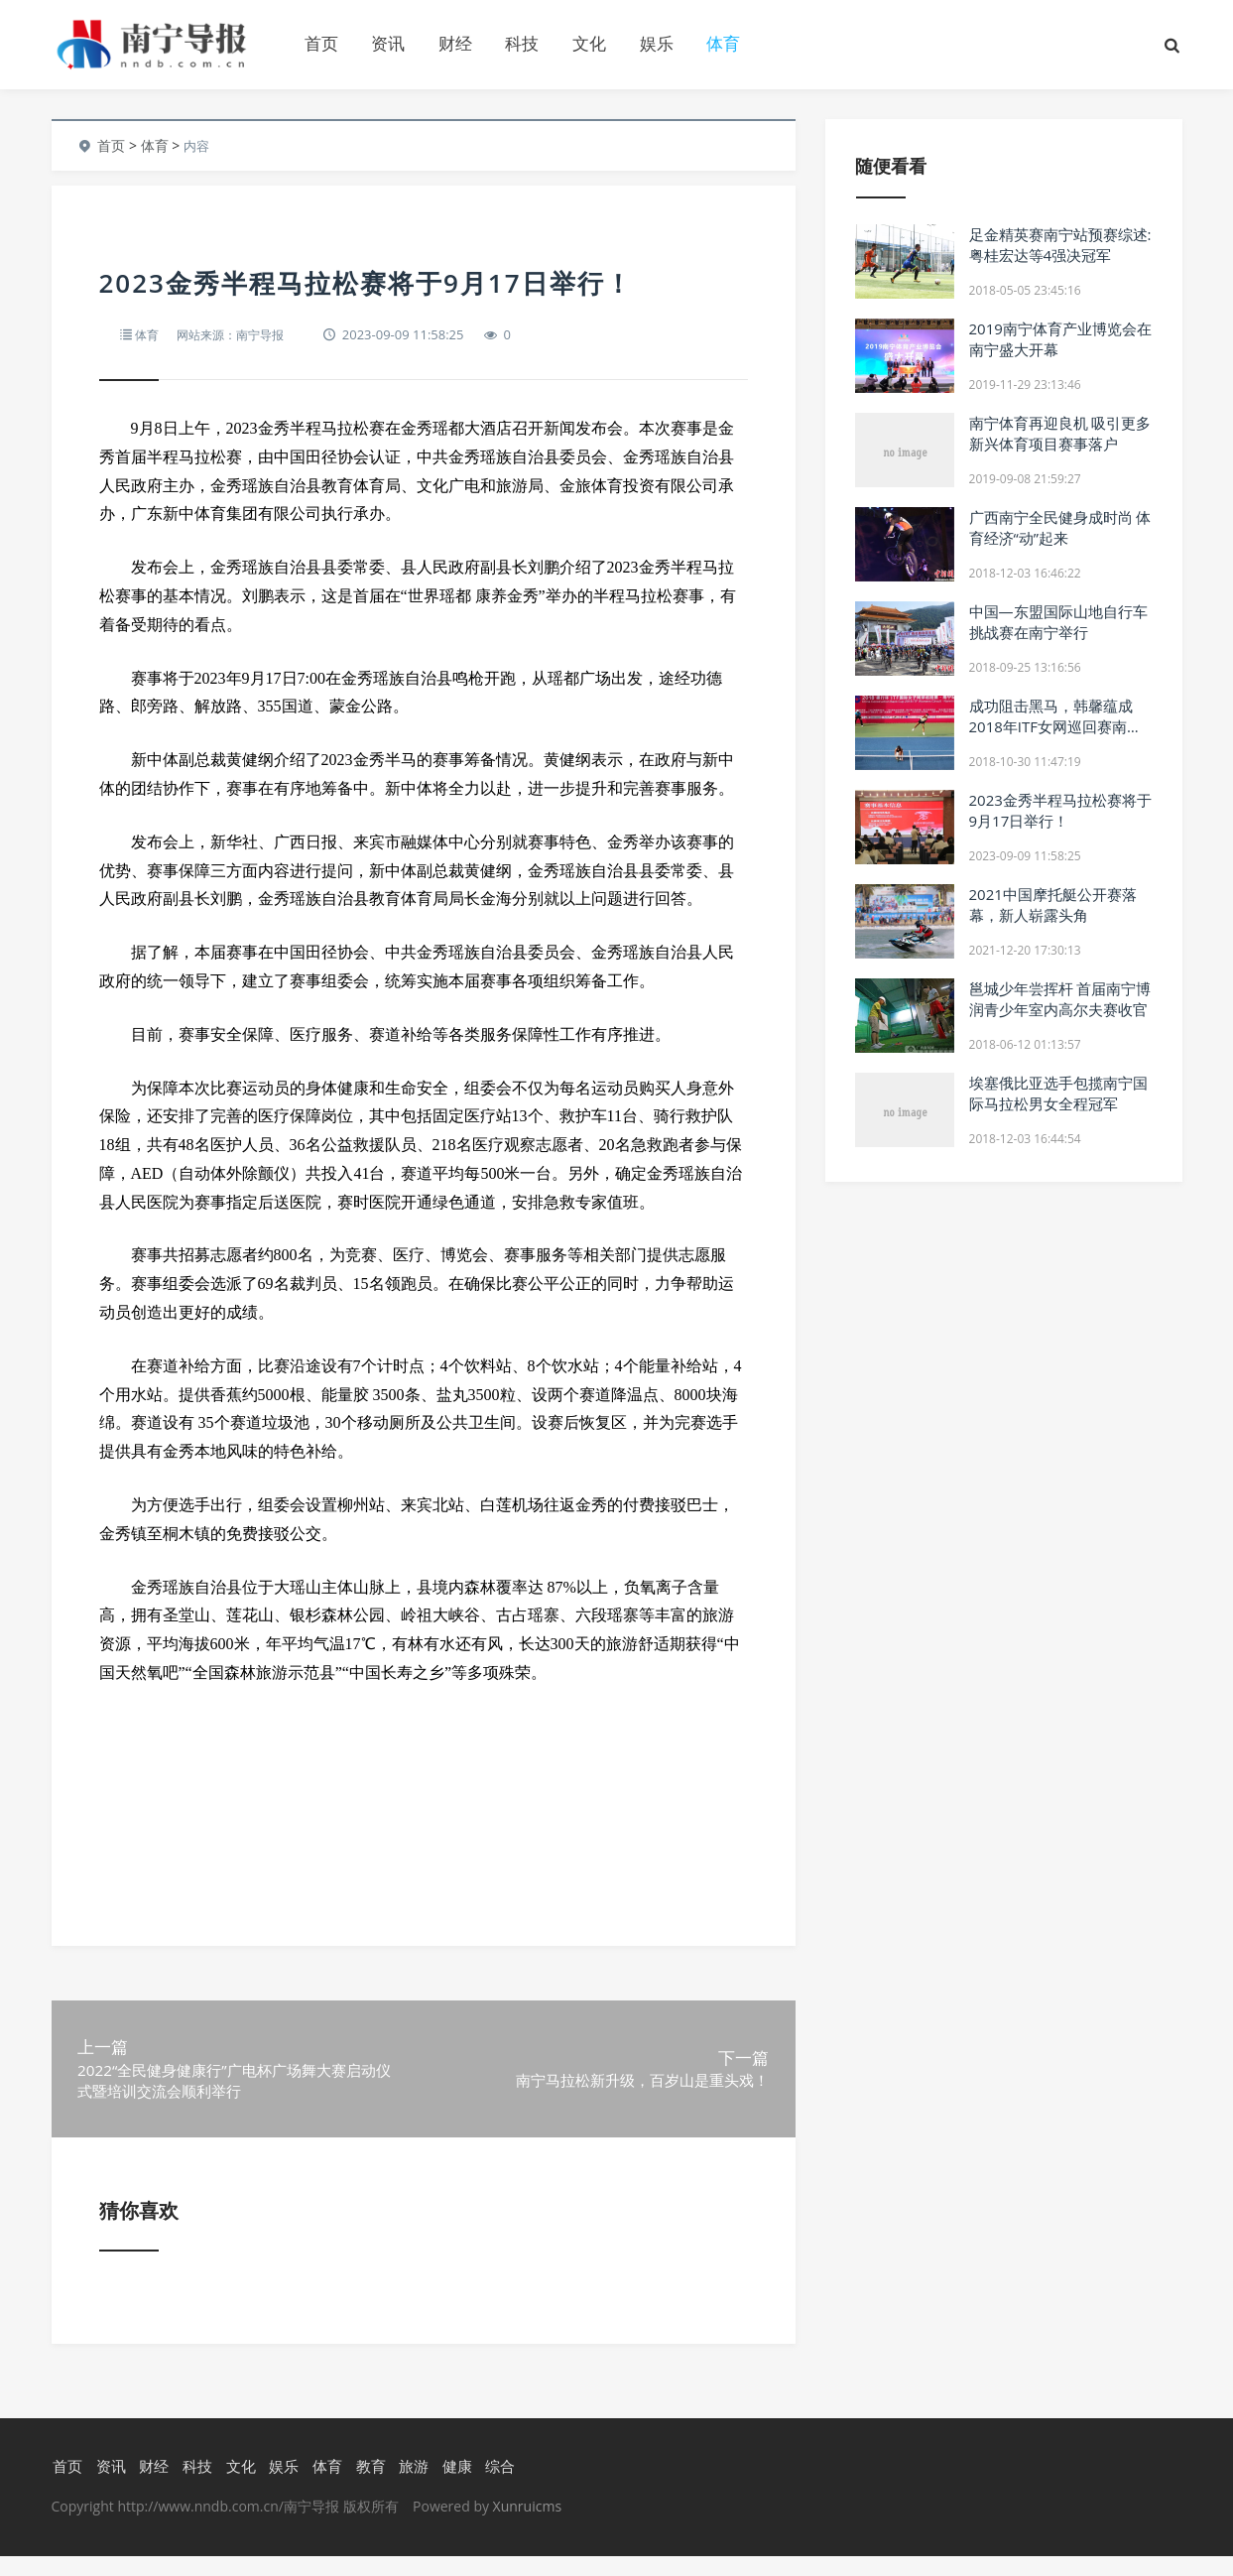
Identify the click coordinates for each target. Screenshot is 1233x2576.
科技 (522, 43)
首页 (321, 43)
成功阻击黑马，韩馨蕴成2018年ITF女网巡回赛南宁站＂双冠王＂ (1056, 726)
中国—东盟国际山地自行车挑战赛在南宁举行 (1058, 621)
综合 (499, 2486)
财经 (455, 43)
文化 (589, 43)
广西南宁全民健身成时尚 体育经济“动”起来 (1060, 527)
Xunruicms (527, 2525)
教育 (369, 2486)
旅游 (413, 2486)
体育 (723, 43)
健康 (455, 2486)
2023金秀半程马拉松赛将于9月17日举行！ (1060, 810)
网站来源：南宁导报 (237, 334)
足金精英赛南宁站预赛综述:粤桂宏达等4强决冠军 (1060, 244)
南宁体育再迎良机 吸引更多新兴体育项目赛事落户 (1060, 433)
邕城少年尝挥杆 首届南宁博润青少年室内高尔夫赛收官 (1060, 998)
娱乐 (657, 43)
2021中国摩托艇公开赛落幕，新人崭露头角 (1053, 904)
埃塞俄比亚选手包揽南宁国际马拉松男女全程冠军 (1058, 1093)
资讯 (388, 43)
